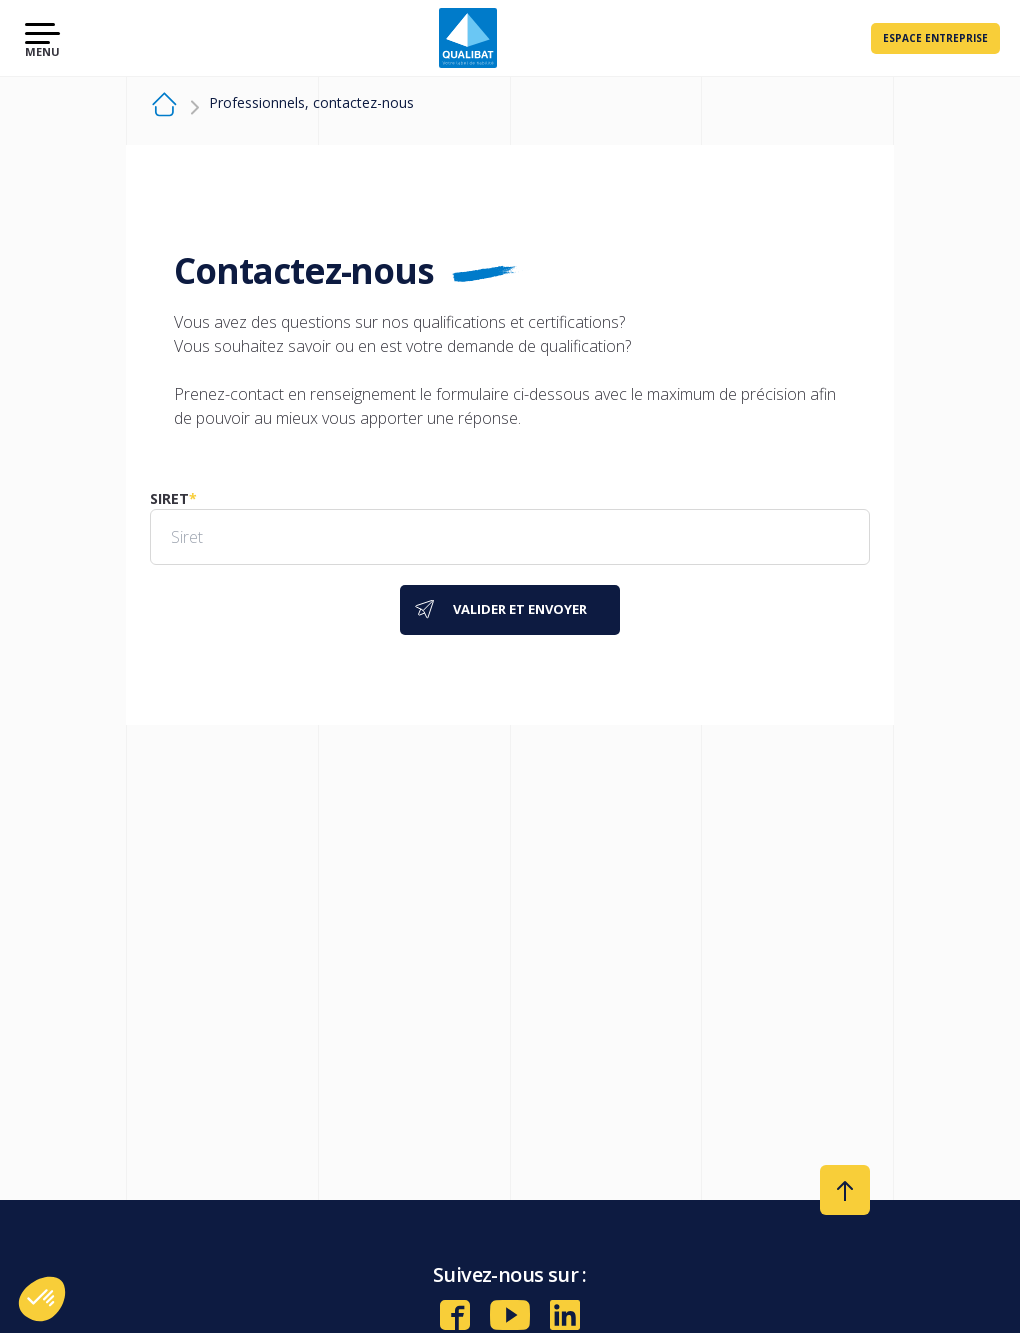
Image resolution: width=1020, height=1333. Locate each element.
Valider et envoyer (520, 609)
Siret (169, 498)
